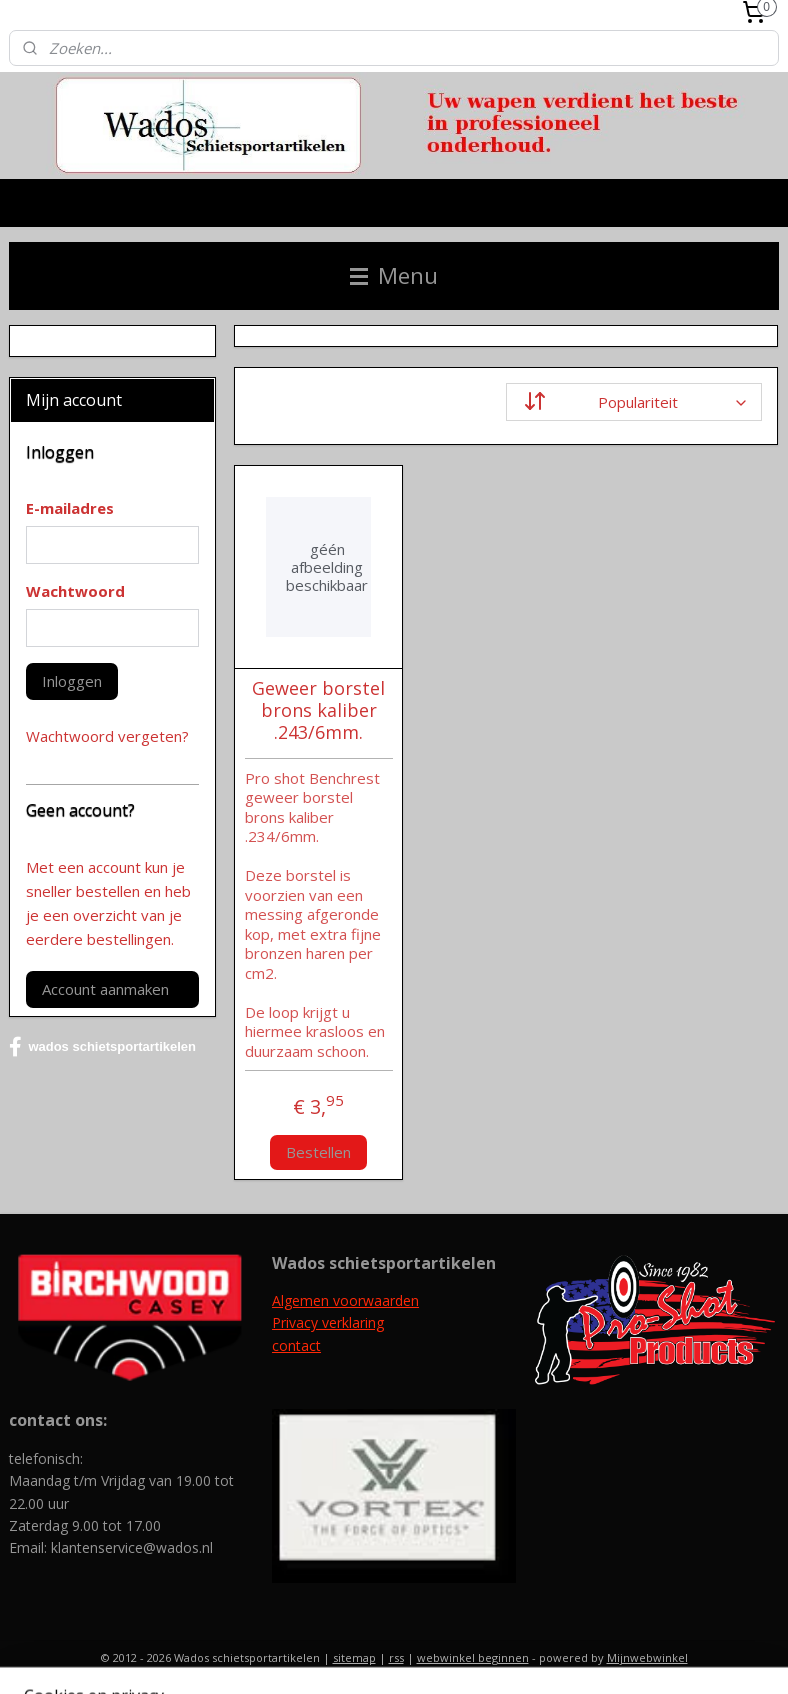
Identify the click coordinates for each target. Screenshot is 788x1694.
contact (296, 1345)
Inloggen (72, 681)
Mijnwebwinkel (647, 1657)
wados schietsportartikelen (102, 1047)
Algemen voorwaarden (345, 1300)
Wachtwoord (75, 591)
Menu (394, 275)
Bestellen (318, 1152)
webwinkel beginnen (473, 1657)
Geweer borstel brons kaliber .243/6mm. (318, 711)
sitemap (354, 1657)
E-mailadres (70, 508)
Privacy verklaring (328, 1322)
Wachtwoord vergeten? (107, 736)
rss (396, 1657)
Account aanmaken (105, 989)
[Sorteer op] (635, 402)
